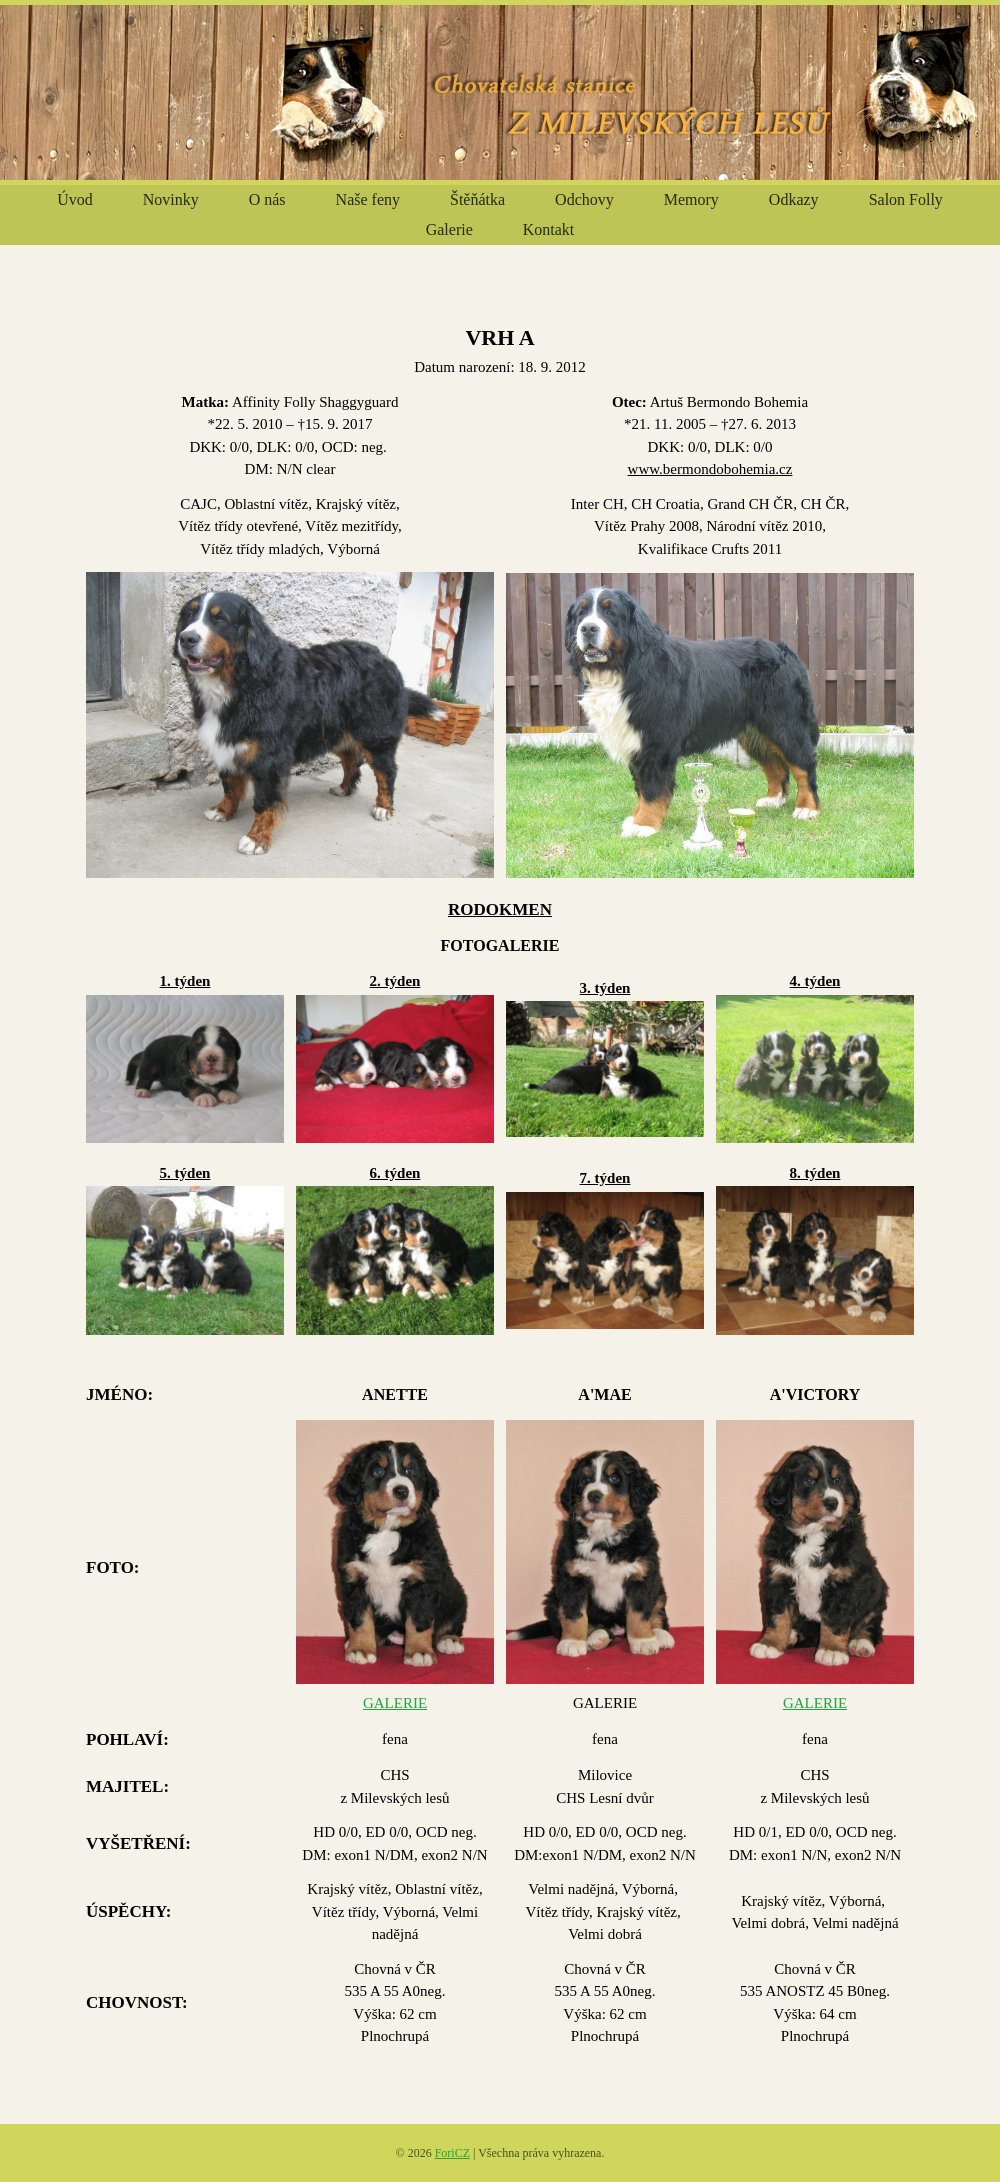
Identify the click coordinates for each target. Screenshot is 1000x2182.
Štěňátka (477, 199)
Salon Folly (906, 199)
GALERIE (395, 1703)
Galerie (449, 229)
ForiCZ (452, 2153)
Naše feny (368, 199)
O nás (267, 199)
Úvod (75, 199)
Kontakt (549, 229)
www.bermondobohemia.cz (710, 469)
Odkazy (794, 199)
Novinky (171, 199)
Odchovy (584, 199)
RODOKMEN (500, 909)
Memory (691, 199)
